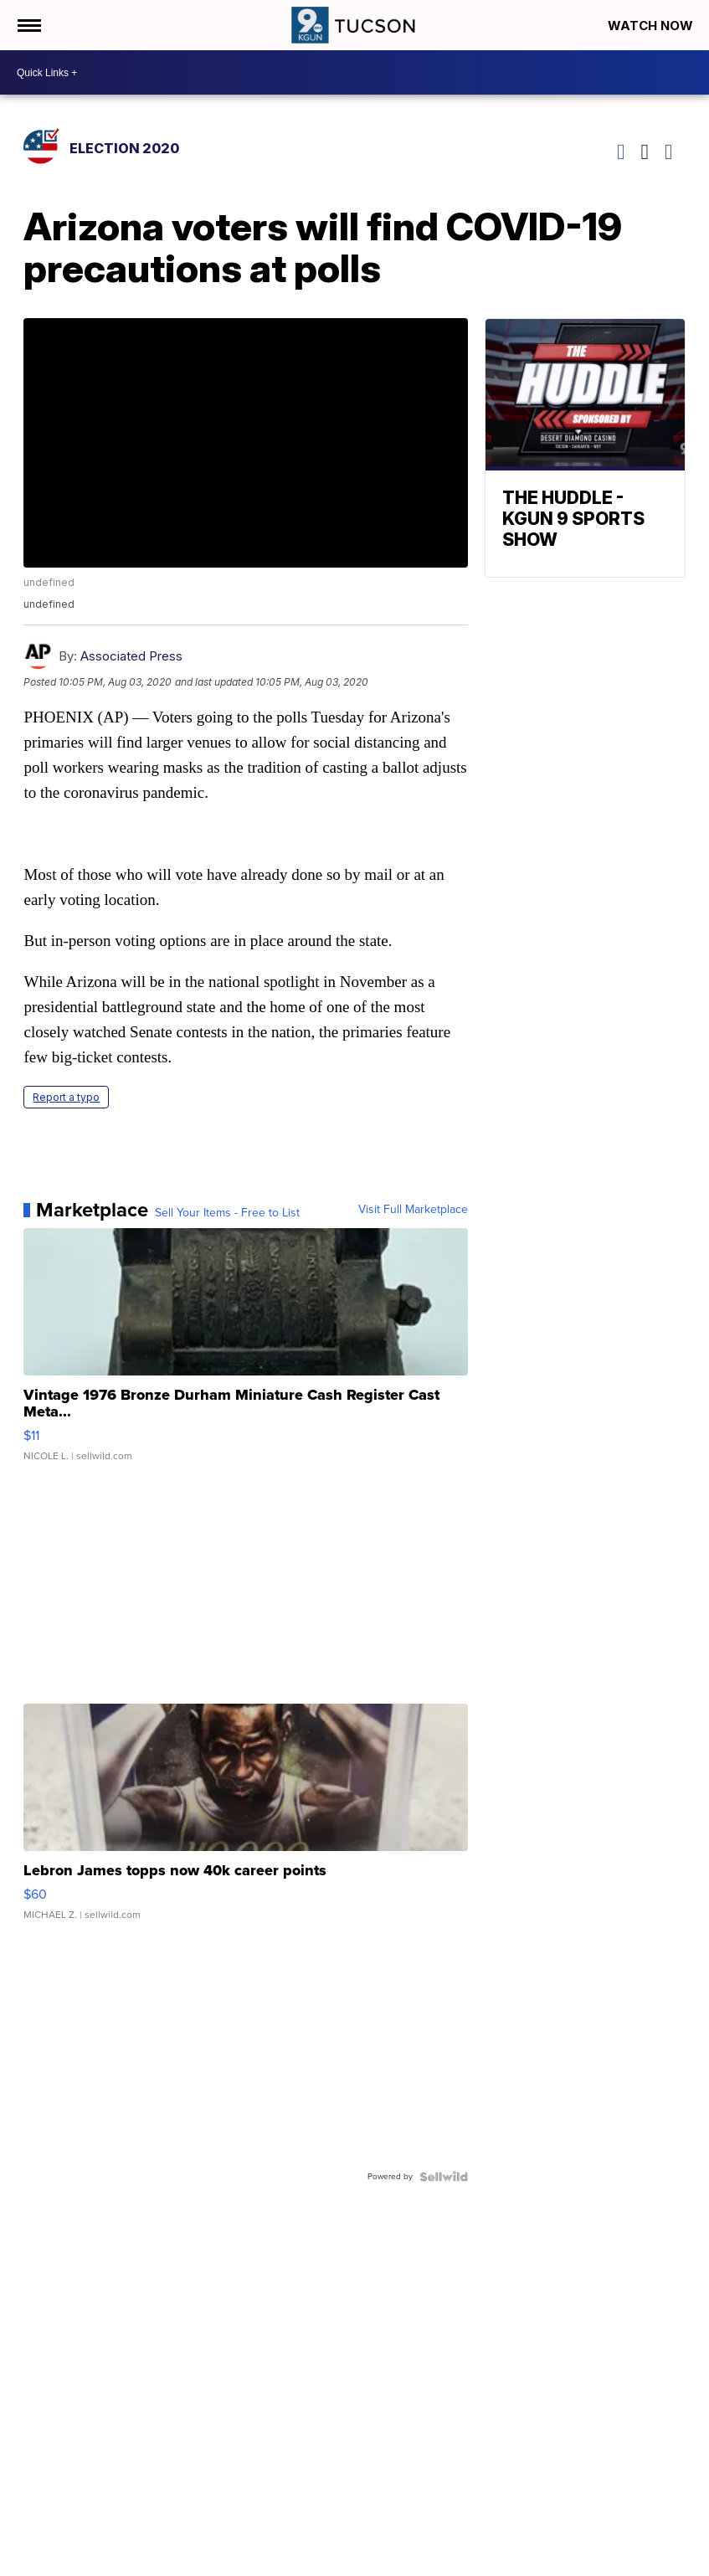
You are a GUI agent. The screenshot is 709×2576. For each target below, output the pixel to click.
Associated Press (131, 656)
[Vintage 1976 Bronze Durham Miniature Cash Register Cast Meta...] (245, 1353)
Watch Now (652, 25)
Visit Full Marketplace (413, 1210)
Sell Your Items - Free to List (227, 1213)
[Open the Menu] (28, 25)
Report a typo (66, 1097)
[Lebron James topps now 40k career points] (245, 1820)
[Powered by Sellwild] (443, 2177)
